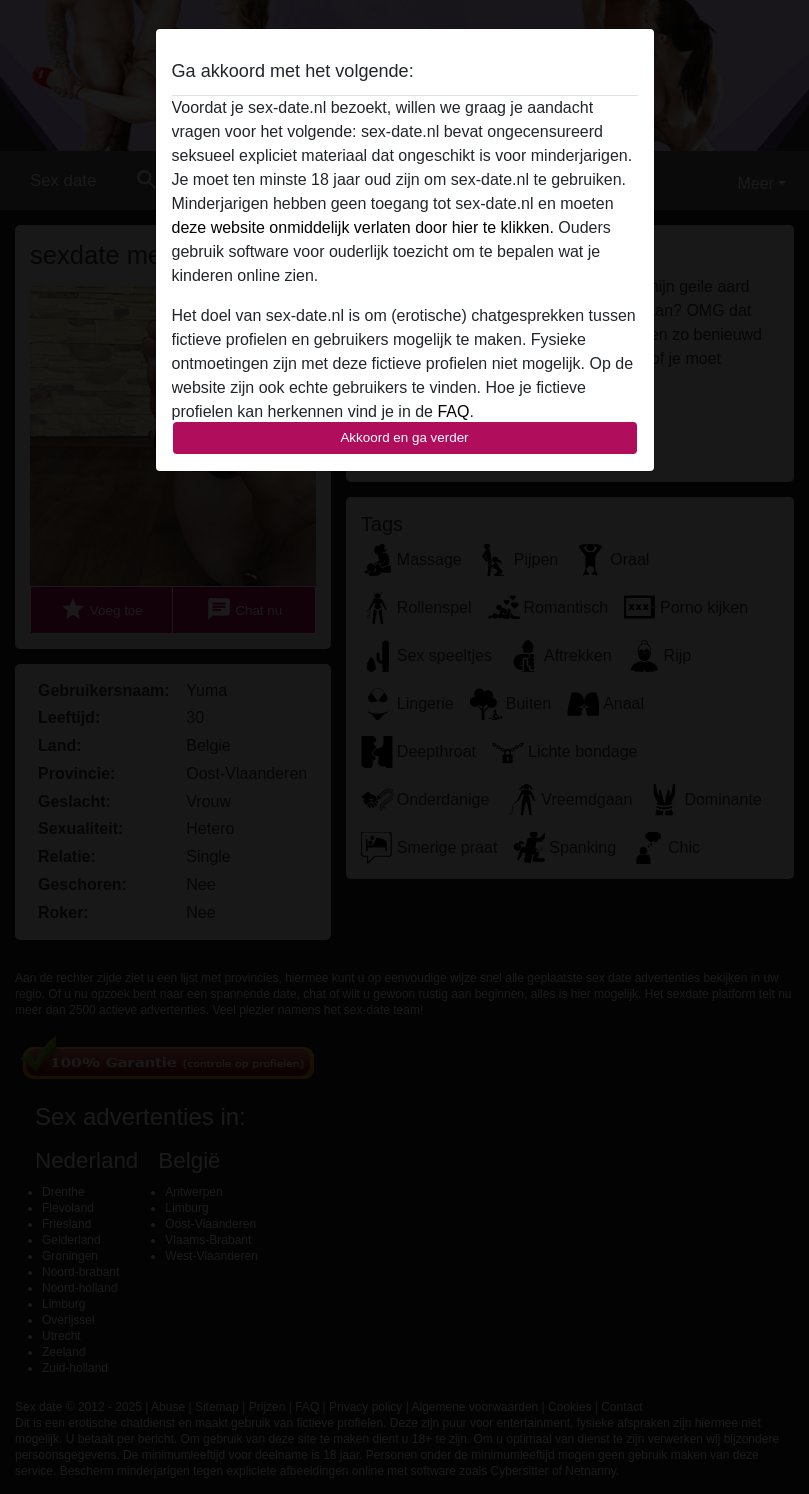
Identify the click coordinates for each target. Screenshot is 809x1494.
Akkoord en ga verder (404, 437)
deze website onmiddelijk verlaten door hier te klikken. (363, 227)
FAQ (453, 411)
